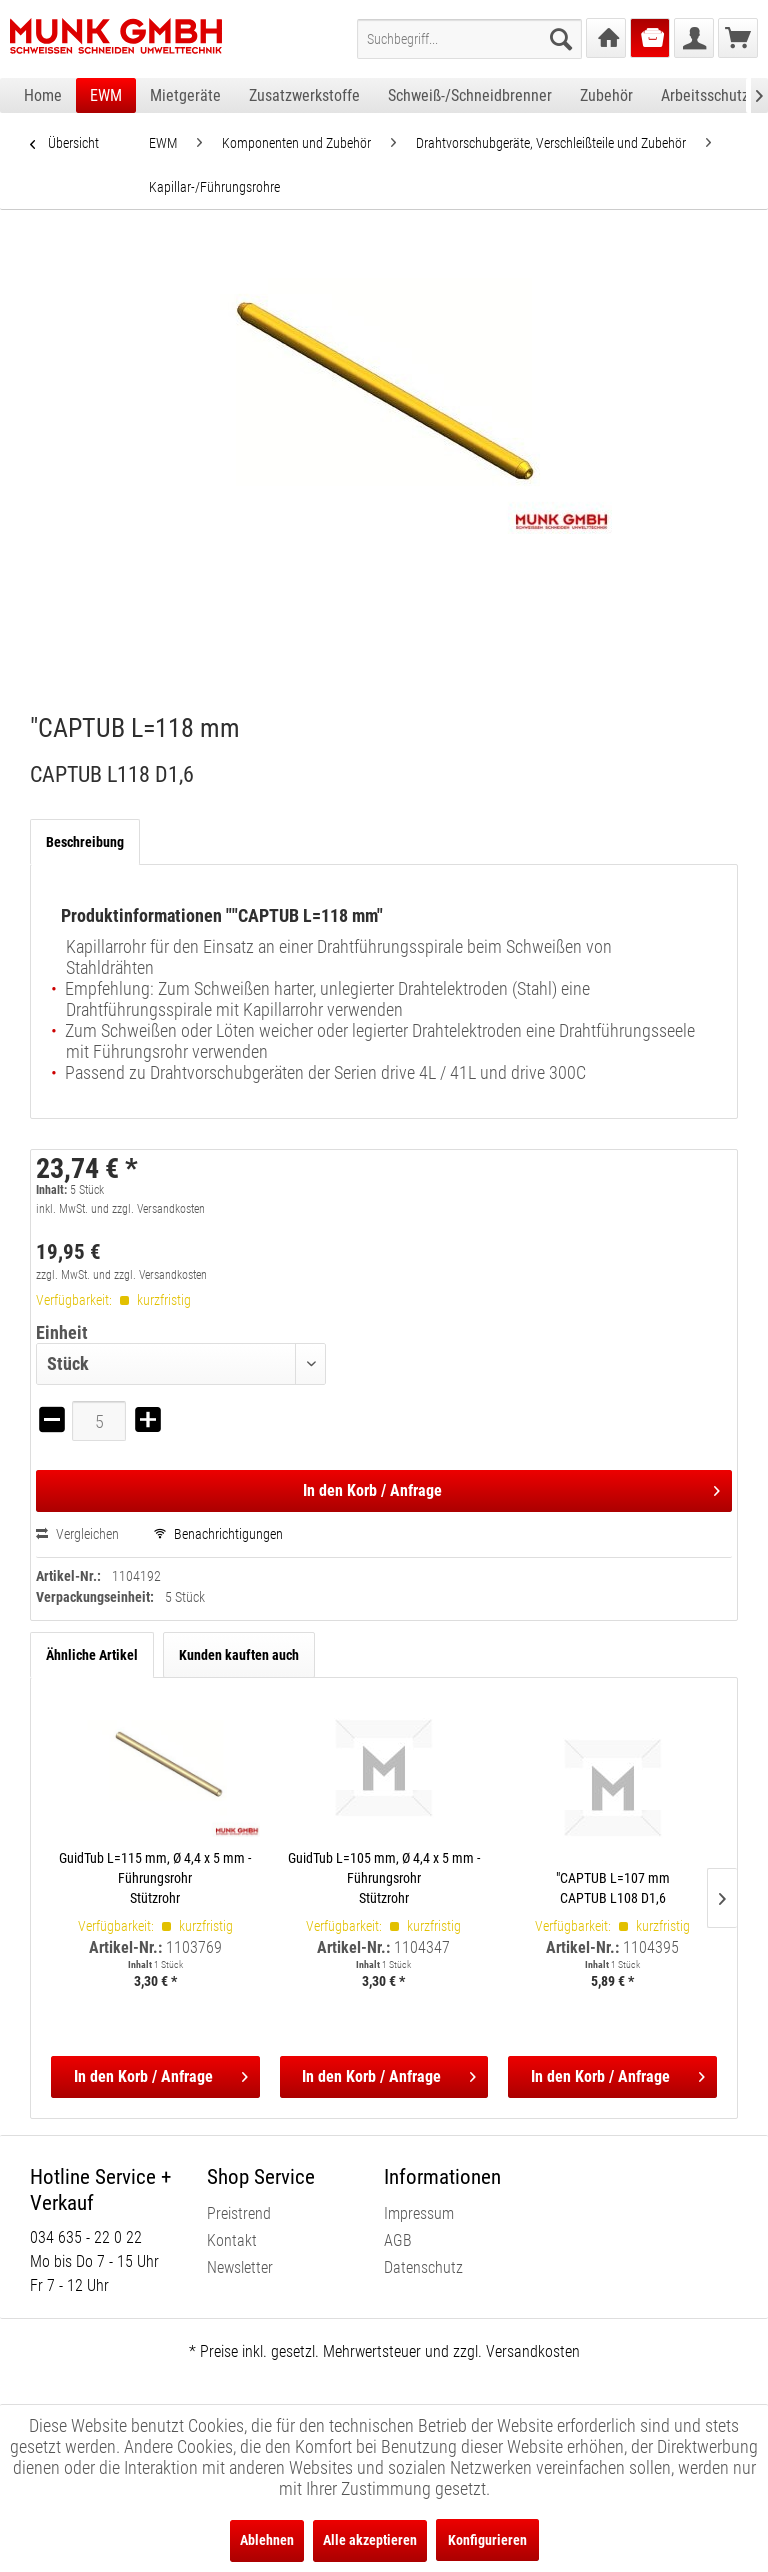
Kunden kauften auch (239, 1655)
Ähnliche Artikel (92, 1655)
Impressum (419, 2213)
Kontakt (232, 2240)
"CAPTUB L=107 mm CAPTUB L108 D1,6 (613, 1888)
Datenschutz (423, 2267)
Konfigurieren (487, 2540)
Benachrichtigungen (218, 1534)
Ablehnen (267, 2540)
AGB (398, 2240)
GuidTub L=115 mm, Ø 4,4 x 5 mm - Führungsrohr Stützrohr (155, 1878)
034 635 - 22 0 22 (86, 2237)
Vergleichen (77, 1534)
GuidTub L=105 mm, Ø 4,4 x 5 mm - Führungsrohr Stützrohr (384, 1878)
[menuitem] (469, 39)
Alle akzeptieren (370, 2540)
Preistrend (239, 2213)
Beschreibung (85, 842)
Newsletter (240, 2267)
